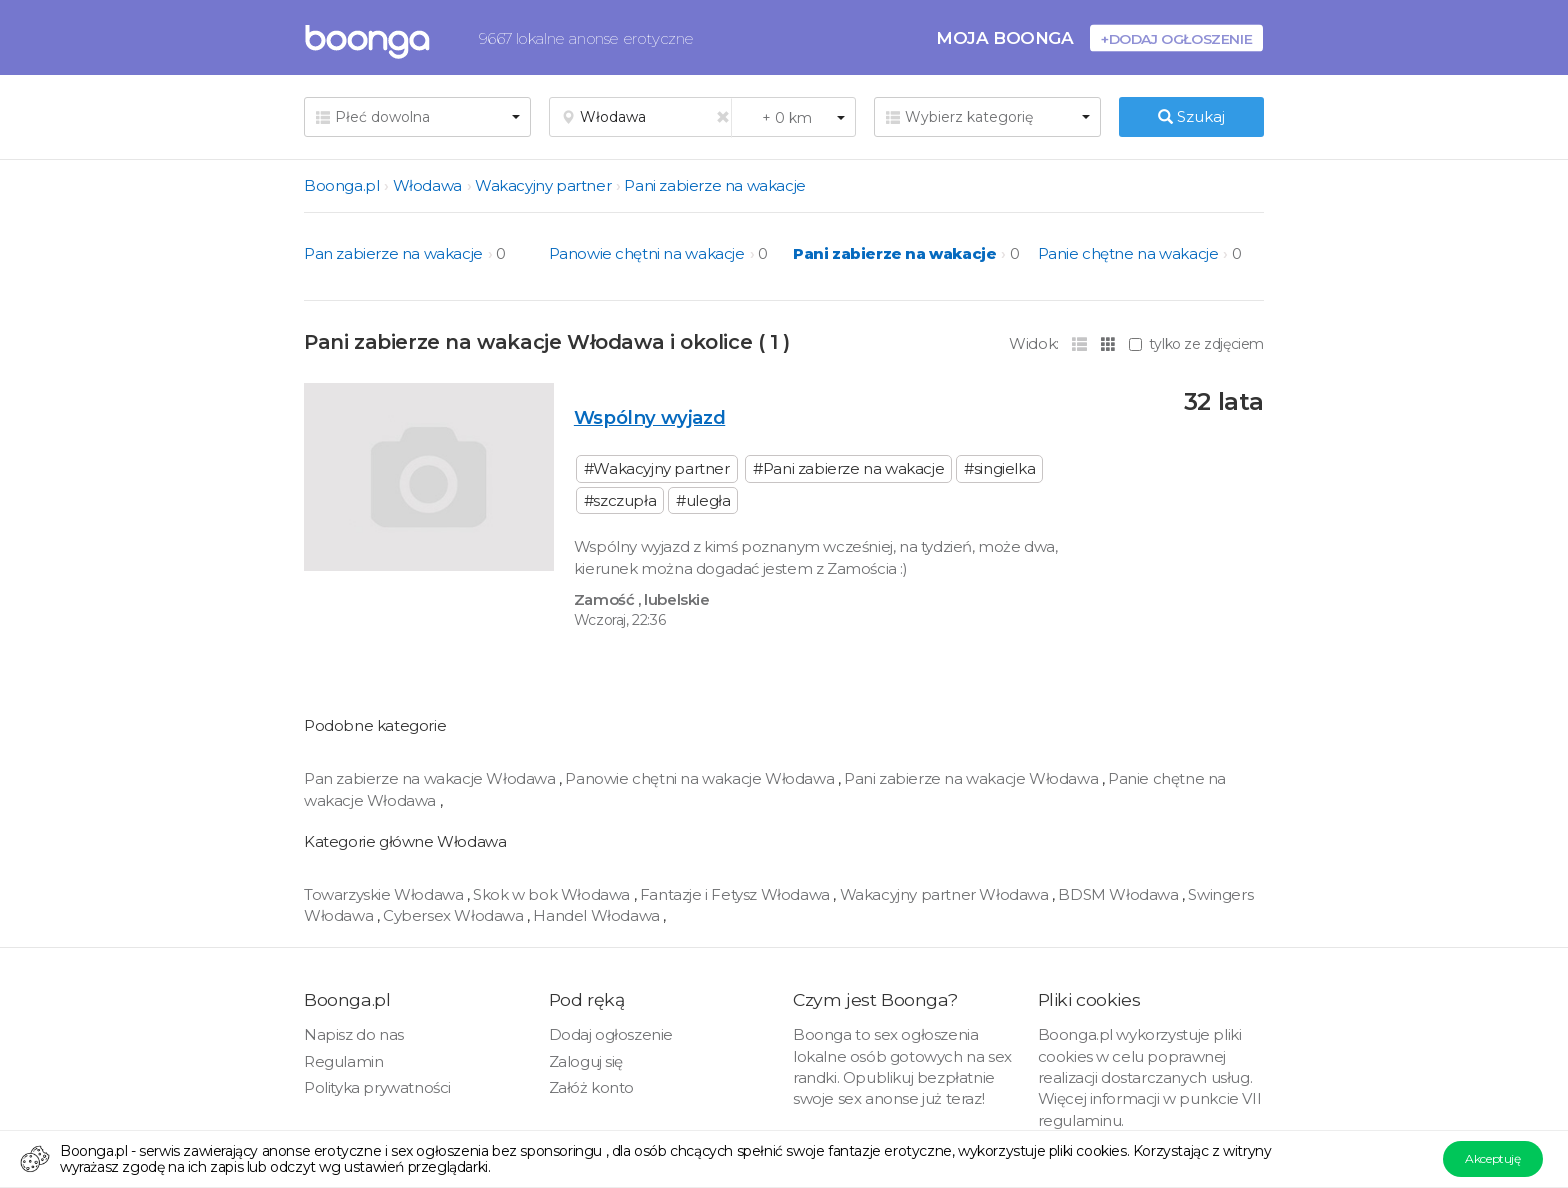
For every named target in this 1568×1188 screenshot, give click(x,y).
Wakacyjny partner (543, 185)
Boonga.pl (341, 185)
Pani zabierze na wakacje (714, 185)
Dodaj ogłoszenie (611, 1034)
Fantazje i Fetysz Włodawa (737, 894)
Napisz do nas (354, 1034)
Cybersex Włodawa (455, 915)
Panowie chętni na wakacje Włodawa (701, 778)
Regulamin (343, 1061)
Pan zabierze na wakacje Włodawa (431, 778)
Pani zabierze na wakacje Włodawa (973, 778)
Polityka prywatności (377, 1087)
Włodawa (427, 185)
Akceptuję (1492, 1158)
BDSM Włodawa (1120, 894)
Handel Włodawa (598, 915)
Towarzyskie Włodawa (385, 894)
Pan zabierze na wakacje (393, 253)
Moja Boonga (1005, 37)
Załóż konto (592, 1087)
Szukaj (1191, 116)
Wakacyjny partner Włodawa (946, 894)
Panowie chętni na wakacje (647, 253)
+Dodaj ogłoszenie (1176, 38)
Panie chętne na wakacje (1128, 253)
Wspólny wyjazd (649, 417)
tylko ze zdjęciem (1196, 344)
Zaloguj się (586, 1061)
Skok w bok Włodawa (553, 894)
